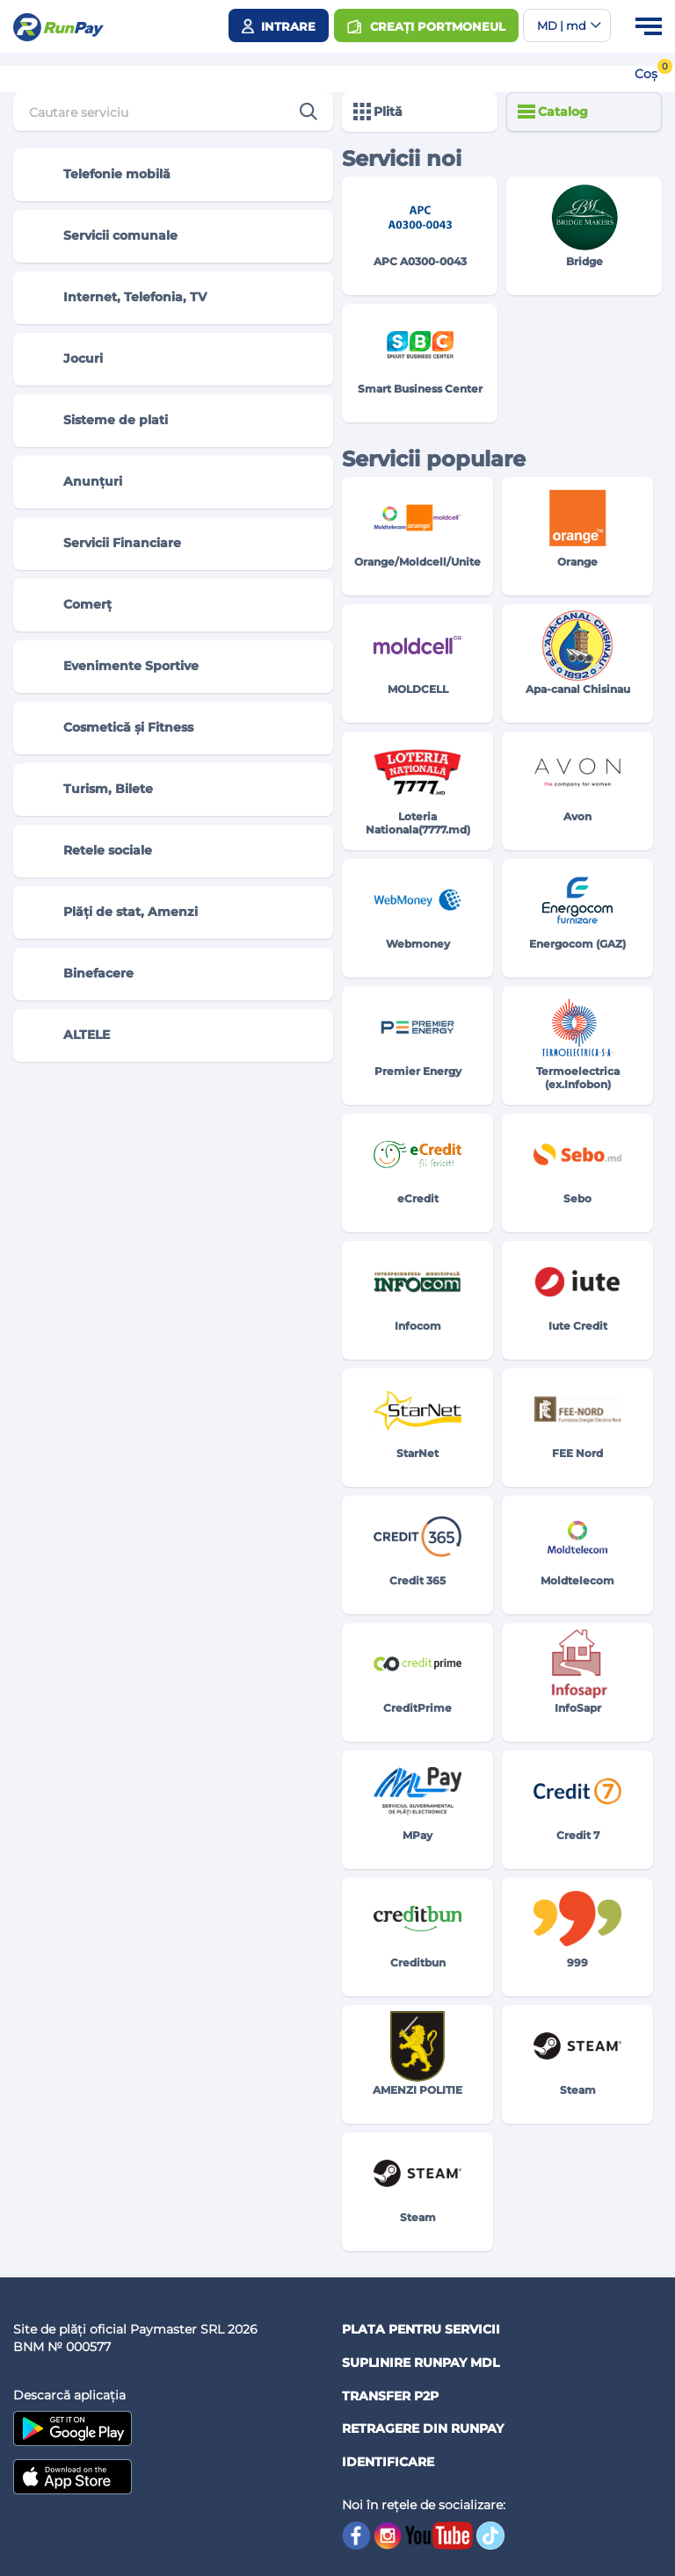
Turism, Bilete (90, 789)
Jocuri (65, 359)
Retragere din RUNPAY (423, 2428)
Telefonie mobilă (99, 175)
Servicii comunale (103, 236)
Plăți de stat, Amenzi (113, 912)
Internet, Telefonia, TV (117, 298)
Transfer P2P (390, 2396)
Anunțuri (75, 482)
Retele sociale (90, 851)
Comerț (70, 605)
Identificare (388, 2462)
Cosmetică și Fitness (110, 728)
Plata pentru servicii (421, 2329)
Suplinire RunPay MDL (420, 2362)
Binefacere (81, 974)
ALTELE (69, 1035)
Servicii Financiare (104, 543)
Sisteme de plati (98, 421)
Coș (646, 74)
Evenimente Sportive (113, 666)
